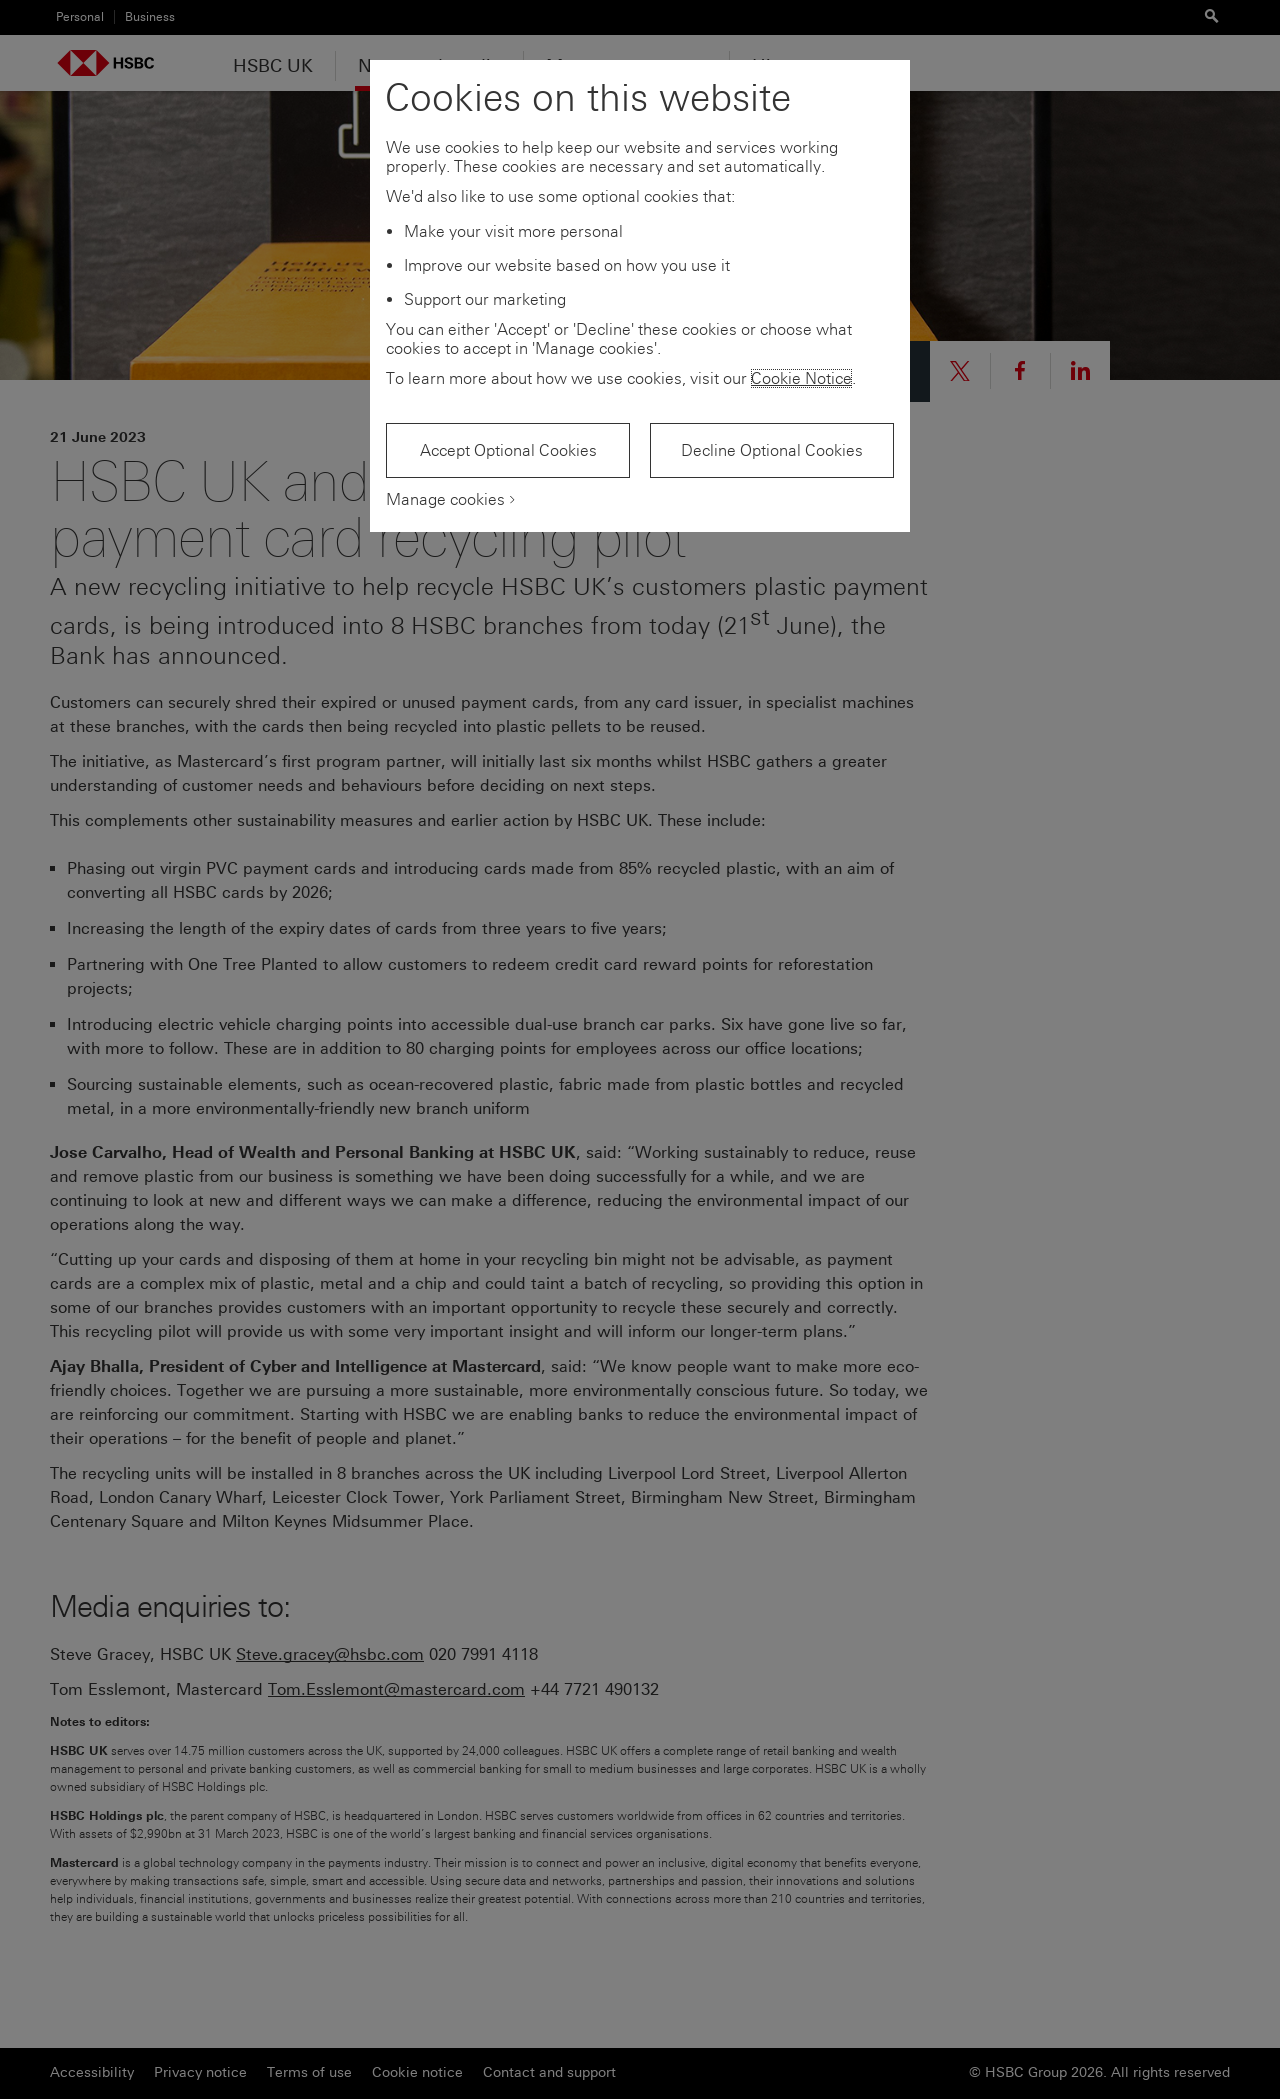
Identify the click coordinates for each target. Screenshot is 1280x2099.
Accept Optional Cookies (508, 450)
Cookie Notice (801, 378)
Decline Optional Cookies (772, 450)
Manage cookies (445, 499)
